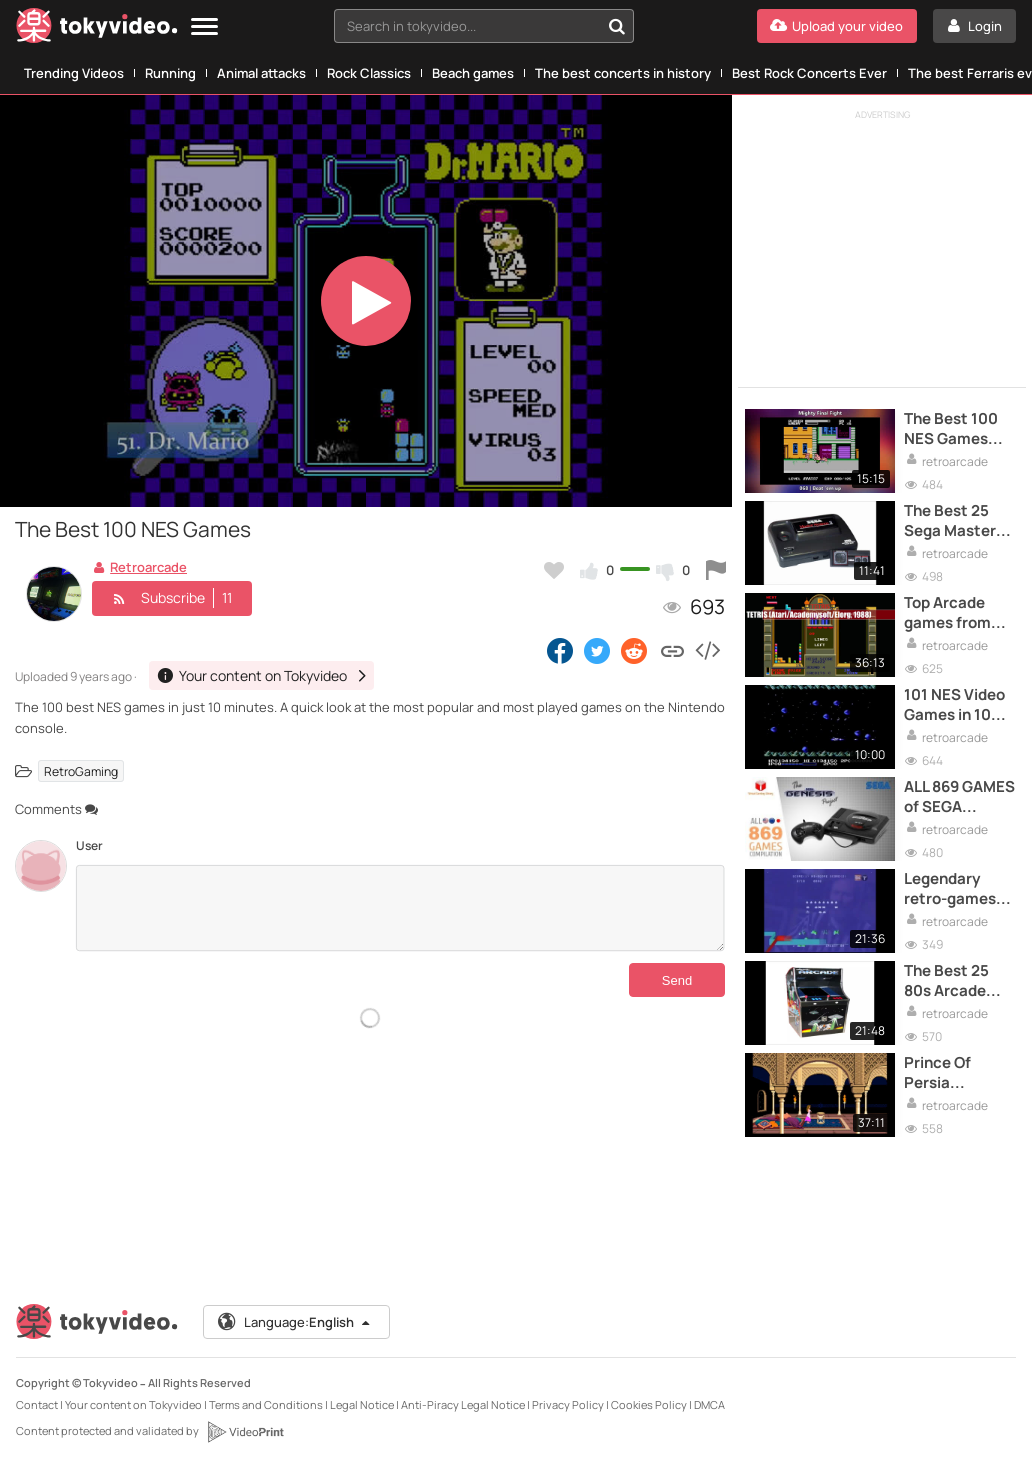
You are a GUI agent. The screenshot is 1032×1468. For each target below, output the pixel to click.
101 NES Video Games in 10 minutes (954, 705)
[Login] (974, 26)
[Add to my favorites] (554, 570)
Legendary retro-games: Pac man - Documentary (954, 889)
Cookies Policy (649, 1404)
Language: (295, 1322)
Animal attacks (261, 73)
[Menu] (204, 27)
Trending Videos (74, 73)
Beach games (473, 73)
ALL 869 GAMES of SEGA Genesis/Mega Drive (959, 797)
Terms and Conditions (266, 1404)
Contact (37, 1404)
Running (170, 73)
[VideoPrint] (245, 1432)
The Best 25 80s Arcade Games (946, 981)
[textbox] (467, 26)
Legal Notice (362, 1404)
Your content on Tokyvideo (133, 1404)
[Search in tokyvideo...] (617, 26)
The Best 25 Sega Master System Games (959, 521)
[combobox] (484, 26)
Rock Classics (369, 73)
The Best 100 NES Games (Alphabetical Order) (953, 429)
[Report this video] (716, 570)
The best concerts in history (623, 73)
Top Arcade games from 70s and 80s (947, 613)
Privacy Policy (568, 1404)
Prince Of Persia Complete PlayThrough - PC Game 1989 (956, 1073)
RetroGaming (81, 770)
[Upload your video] (837, 26)
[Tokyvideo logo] (97, 29)
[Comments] (400, 908)
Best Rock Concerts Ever (809, 73)
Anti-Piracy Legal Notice (463, 1404)
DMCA (709, 1404)
